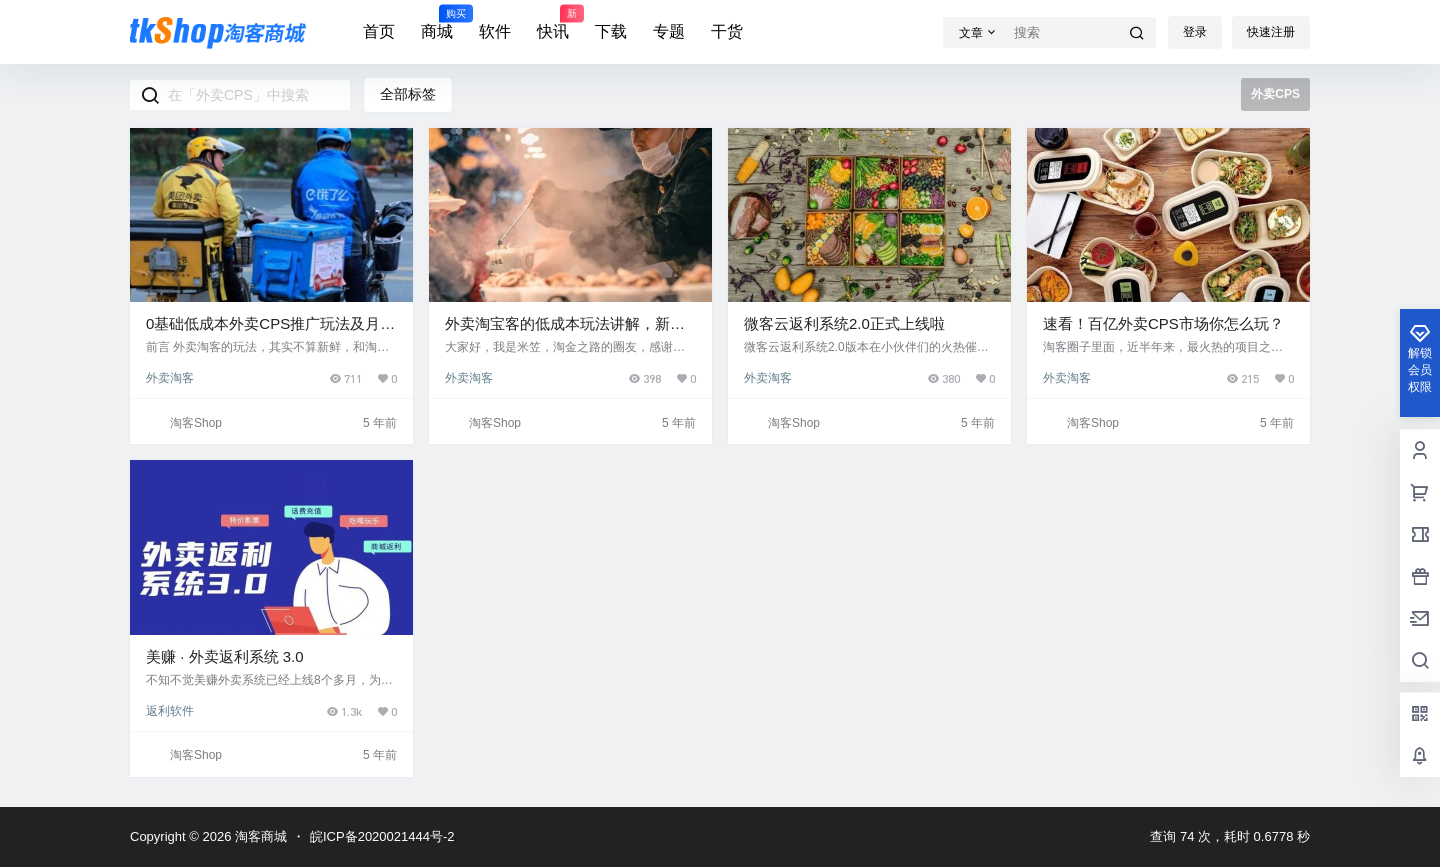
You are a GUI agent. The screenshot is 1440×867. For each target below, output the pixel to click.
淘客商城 (259, 836)
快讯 (553, 23)
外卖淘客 (170, 378)
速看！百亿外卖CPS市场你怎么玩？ (1163, 323)
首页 (379, 31)
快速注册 (1271, 32)
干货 (727, 31)
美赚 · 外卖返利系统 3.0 (225, 656)
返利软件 (170, 711)
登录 (1195, 32)
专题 (669, 31)
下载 (611, 31)
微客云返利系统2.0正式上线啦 (844, 323)
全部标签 (408, 94)
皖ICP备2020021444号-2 (382, 836)
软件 (495, 31)
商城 (437, 23)
